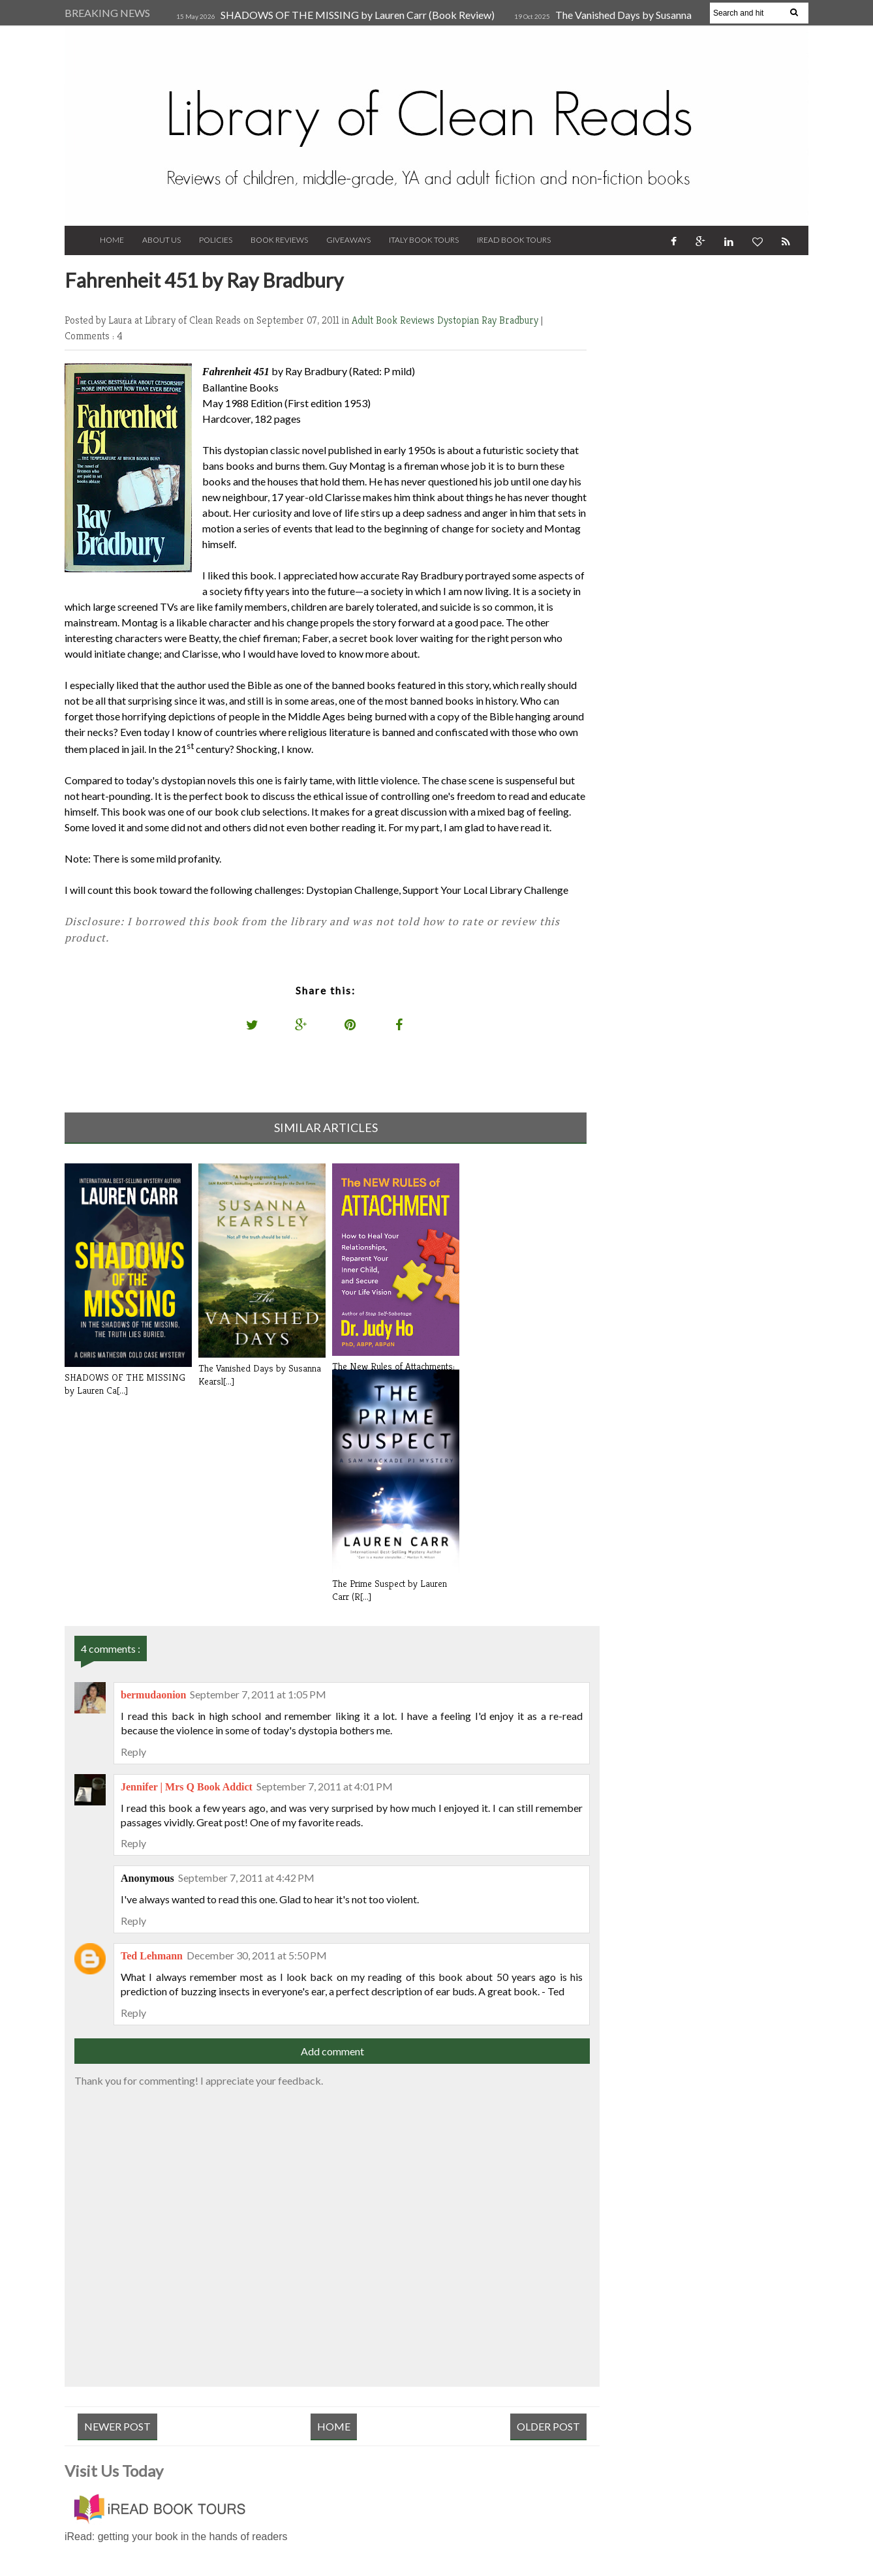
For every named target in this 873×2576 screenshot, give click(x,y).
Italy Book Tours (424, 240)
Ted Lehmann (152, 1955)
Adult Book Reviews (394, 320)
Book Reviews (279, 240)
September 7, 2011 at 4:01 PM (324, 1786)
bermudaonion (153, 1694)
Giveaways (348, 240)
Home (112, 240)
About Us (161, 240)
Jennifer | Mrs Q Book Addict (187, 1786)
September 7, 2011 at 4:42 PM (246, 1877)
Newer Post (117, 2426)
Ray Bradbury (511, 320)
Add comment (332, 2051)
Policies (215, 240)
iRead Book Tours (514, 240)
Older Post (548, 2426)
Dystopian (459, 320)
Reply (133, 1751)
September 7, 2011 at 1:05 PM (258, 1694)
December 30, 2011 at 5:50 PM (257, 1955)
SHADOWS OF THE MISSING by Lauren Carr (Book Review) (358, 14)
